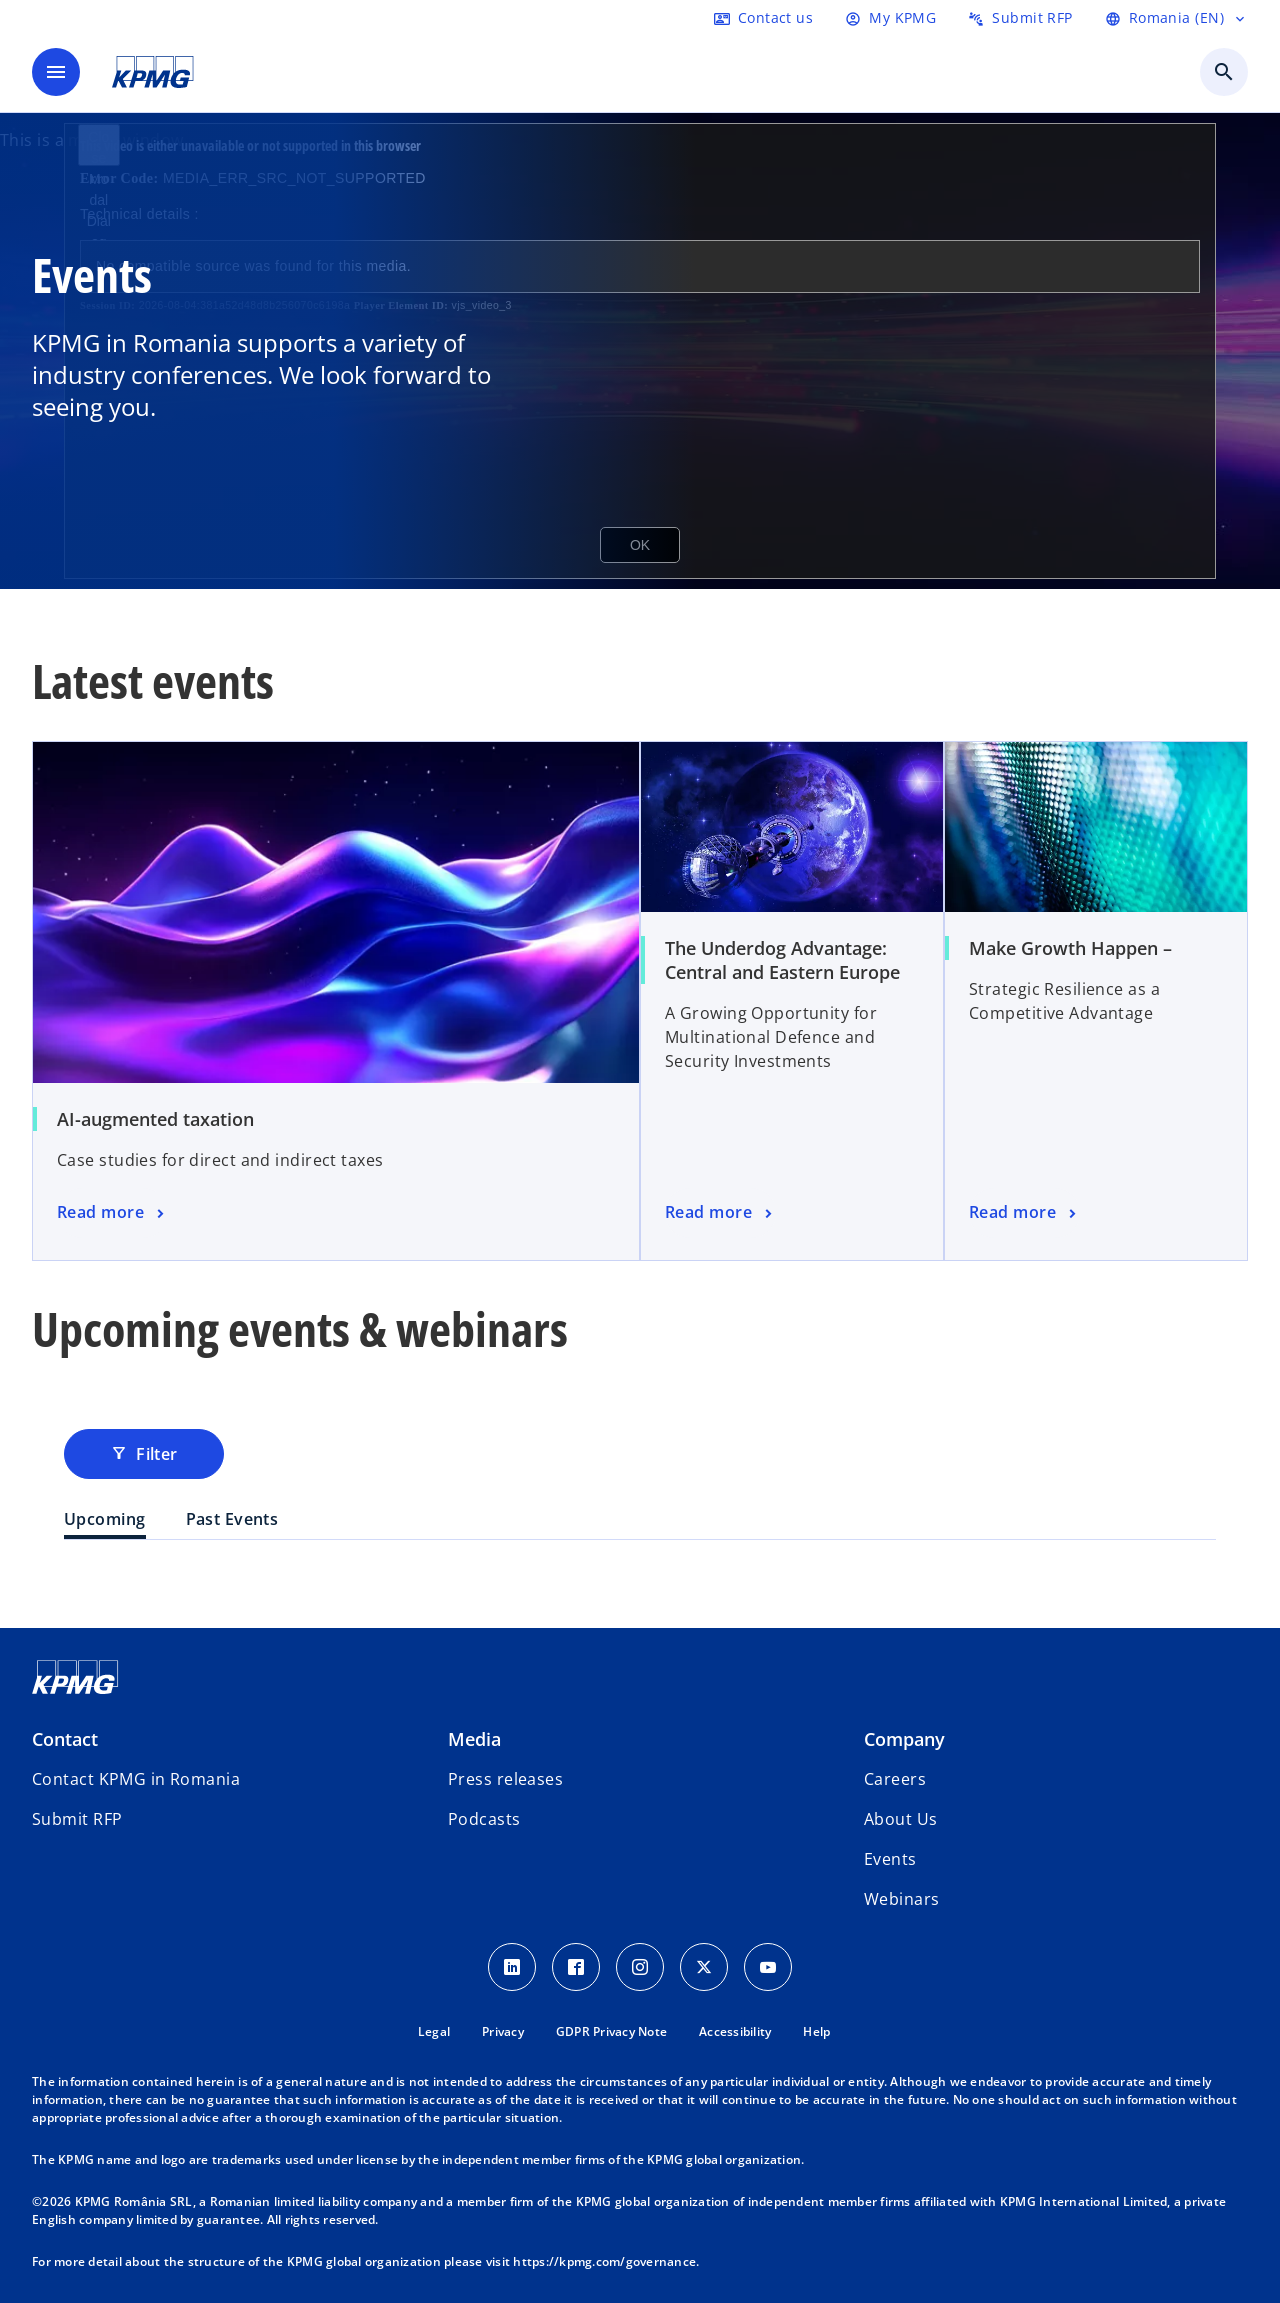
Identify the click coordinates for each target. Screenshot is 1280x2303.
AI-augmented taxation (155, 1119)
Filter (144, 1454)
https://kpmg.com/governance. (606, 2261)
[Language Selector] (1176, 18)
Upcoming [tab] (105, 1519)
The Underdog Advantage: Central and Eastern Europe (782, 960)
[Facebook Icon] (576, 1967)
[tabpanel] (640, 1580)
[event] (112, 1213)
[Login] (890, 18)
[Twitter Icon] (704, 1967)
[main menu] (56, 72)
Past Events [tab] (232, 1519)
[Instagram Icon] (640, 1967)
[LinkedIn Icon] (512, 1967)
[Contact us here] (763, 18)
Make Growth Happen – (1070, 948)
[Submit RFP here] (1020, 18)
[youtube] (768, 1967)
